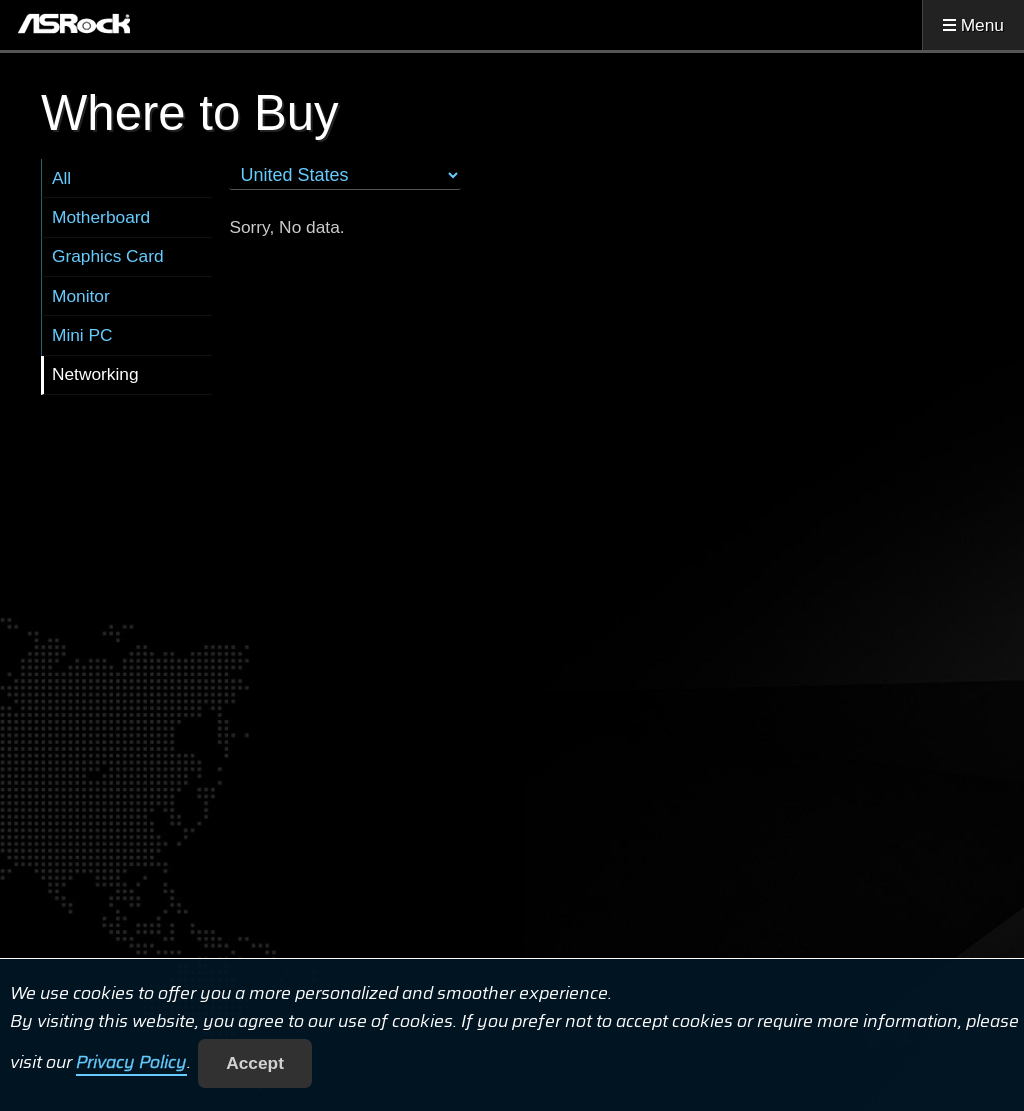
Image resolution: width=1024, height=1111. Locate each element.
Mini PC (82, 335)
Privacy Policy (131, 1063)
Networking (95, 374)
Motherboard (101, 217)
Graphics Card (108, 256)
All (61, 178)
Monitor (81, 296)
